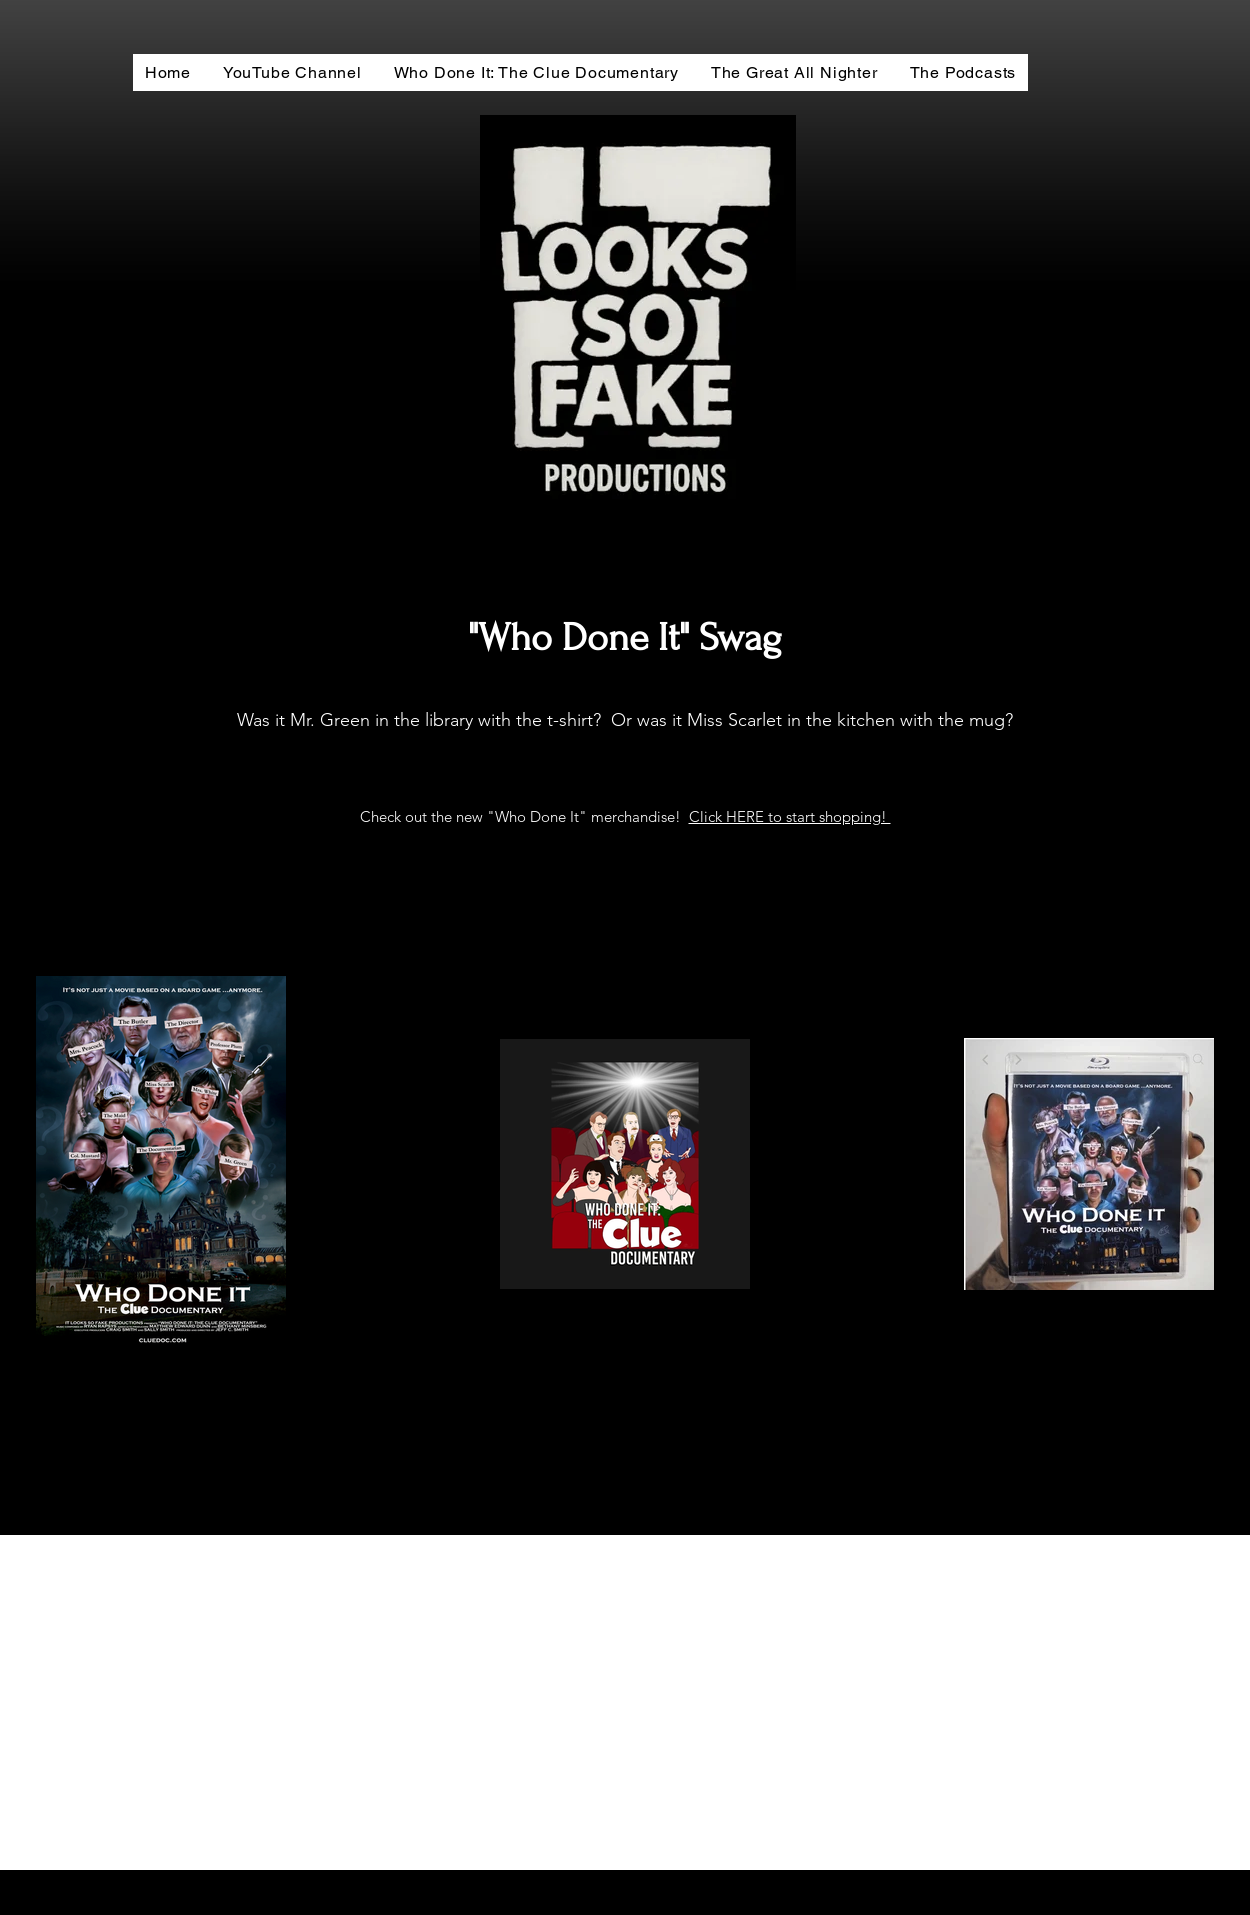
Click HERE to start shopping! (790, 816)
